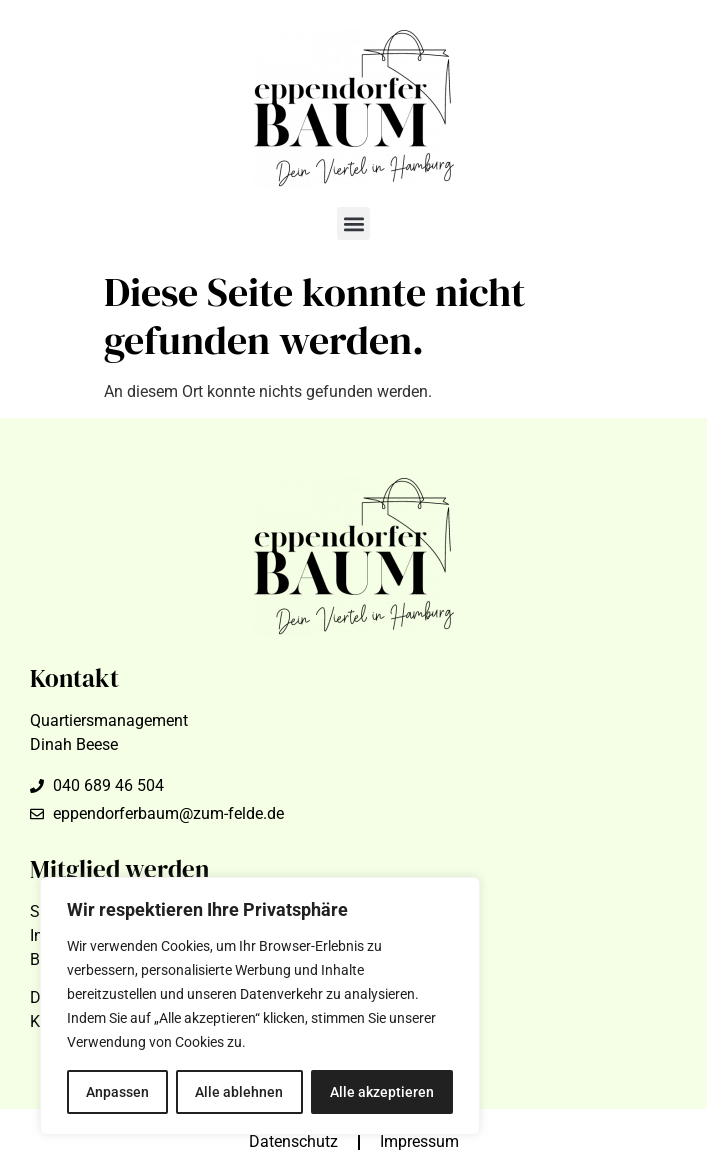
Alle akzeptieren (382, 1092)
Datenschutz (293, 1141)
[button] (353, 223)
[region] (260, 1006)
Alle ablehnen (239, 1092)
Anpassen (117, 1092)
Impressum (419, 1141)
